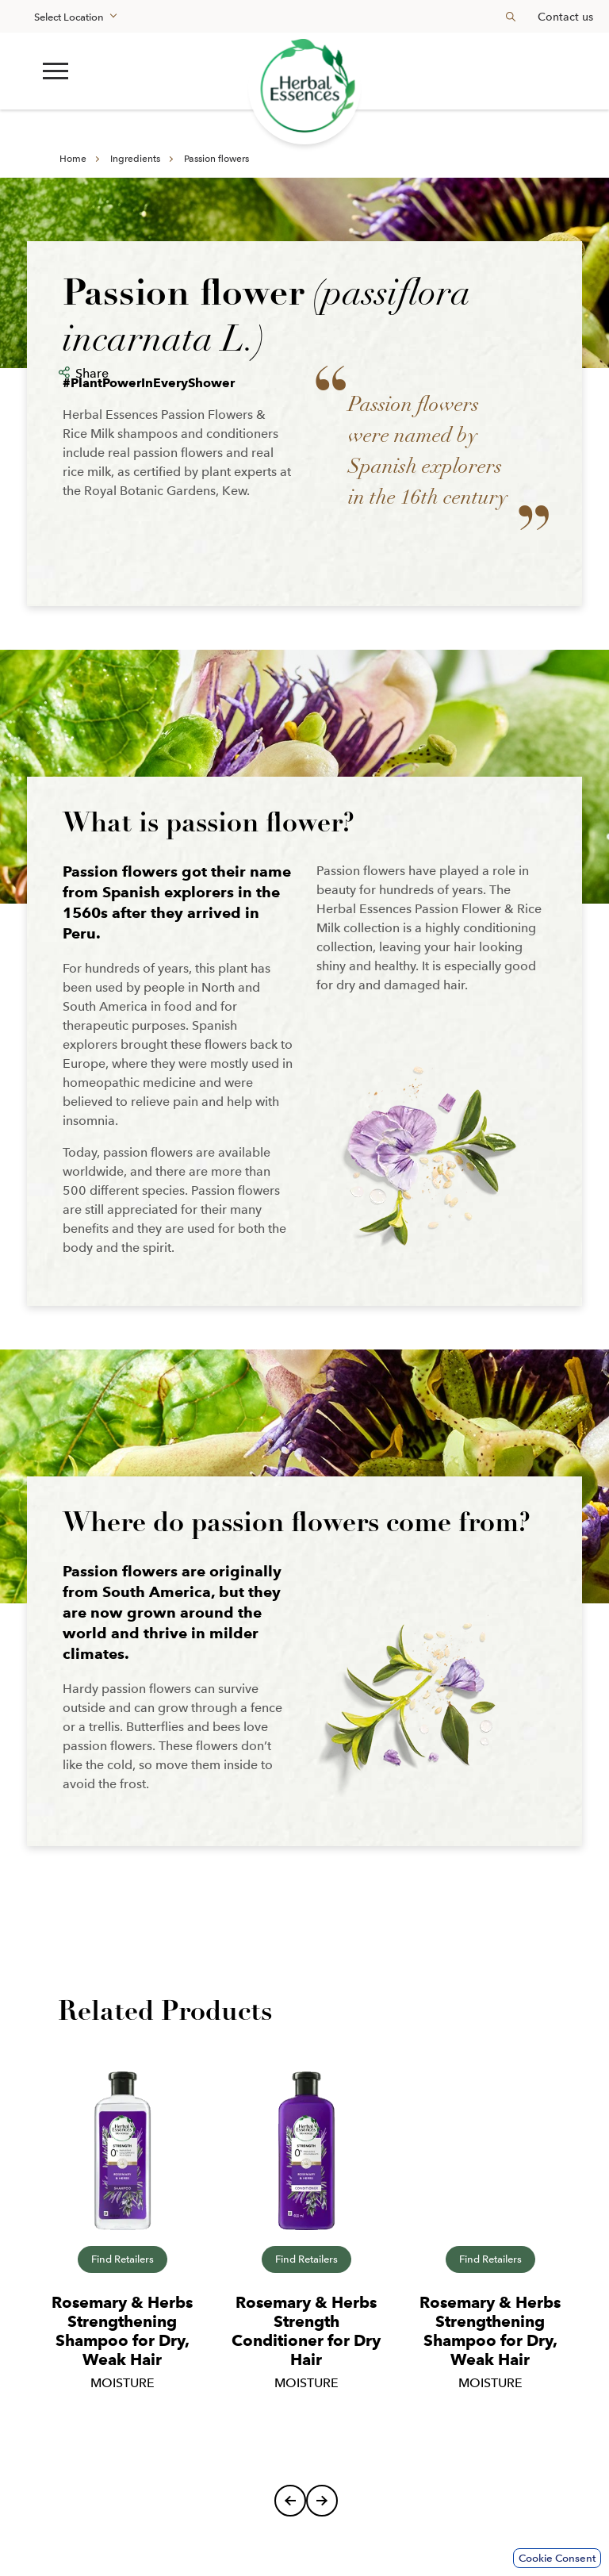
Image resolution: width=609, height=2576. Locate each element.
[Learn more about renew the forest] (305, 88)
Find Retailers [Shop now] (122, 2259)
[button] (55, 71)
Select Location (69, 17)
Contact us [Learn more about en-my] (565, 17)
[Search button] (510, 16)
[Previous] (290, 2500)
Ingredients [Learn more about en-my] (135, 158)
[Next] (322, 2500)
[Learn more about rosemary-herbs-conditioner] (306, 2150)
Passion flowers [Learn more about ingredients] (216, 158)
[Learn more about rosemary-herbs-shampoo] (122, 2150)
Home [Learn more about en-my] (72, 158)
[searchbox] (504, 16)
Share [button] (92, 373)
